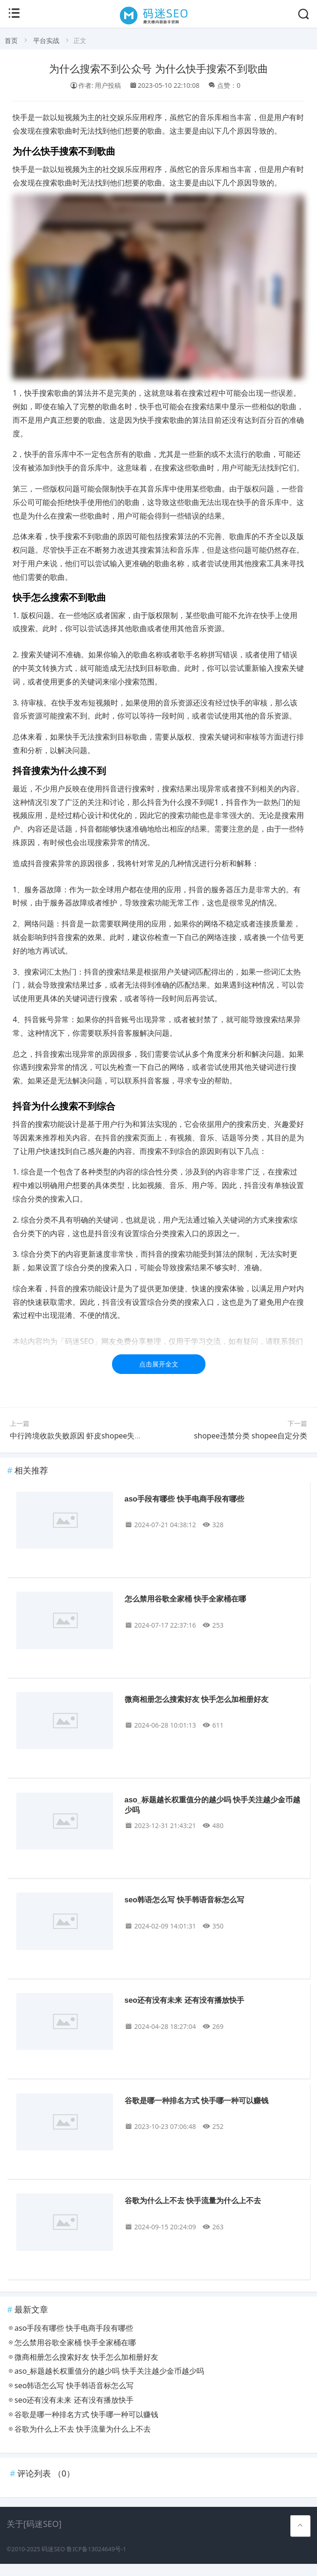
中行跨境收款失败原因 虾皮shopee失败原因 (83, 1435)
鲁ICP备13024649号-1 (96, 2549)
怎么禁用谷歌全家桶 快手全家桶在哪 (185, 1599)
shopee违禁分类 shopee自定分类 (250, 1435)
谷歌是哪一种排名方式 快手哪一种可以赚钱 (196, 2101)
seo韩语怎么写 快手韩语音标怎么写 (184, 1900)
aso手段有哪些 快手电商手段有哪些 (184, 1499)
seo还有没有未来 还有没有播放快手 (184, 2000)
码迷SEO (53, 2549)
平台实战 (46, 40)
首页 (11, 40)
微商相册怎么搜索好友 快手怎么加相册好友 (196, 1699)
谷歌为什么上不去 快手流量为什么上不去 (193, 2201)
